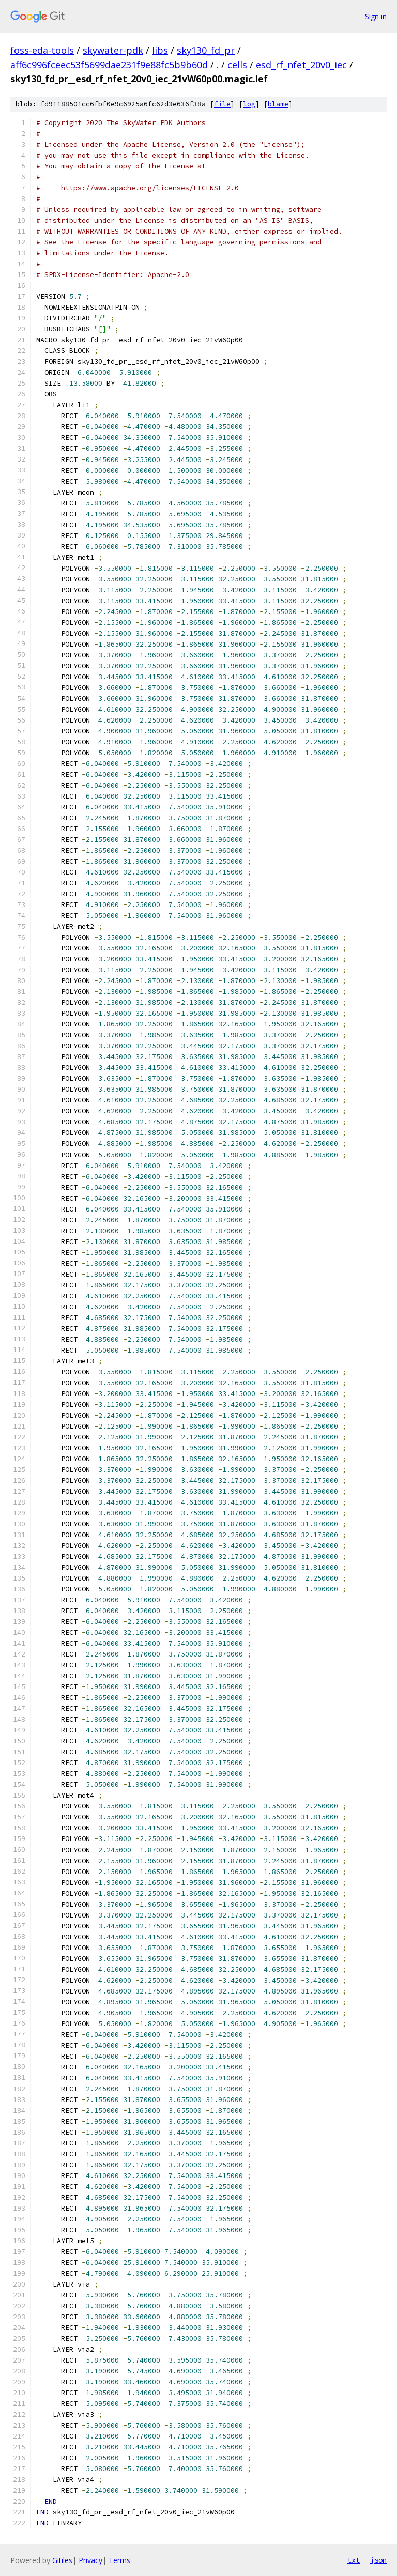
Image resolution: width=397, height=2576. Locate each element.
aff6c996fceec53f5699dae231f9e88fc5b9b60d (109, 64)
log (249, 104)
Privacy (90, 2560)
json (378, 2560)
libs (160, 50)
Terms (119, 2560)
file (222, 104)
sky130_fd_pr (206, 50)
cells (237, 64)
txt (353, 2560)
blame (278, 104)
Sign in (376, 16)
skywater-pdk (113, 50)
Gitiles (62, 2560)
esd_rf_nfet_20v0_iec (301, 64)
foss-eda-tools (42, 50)
